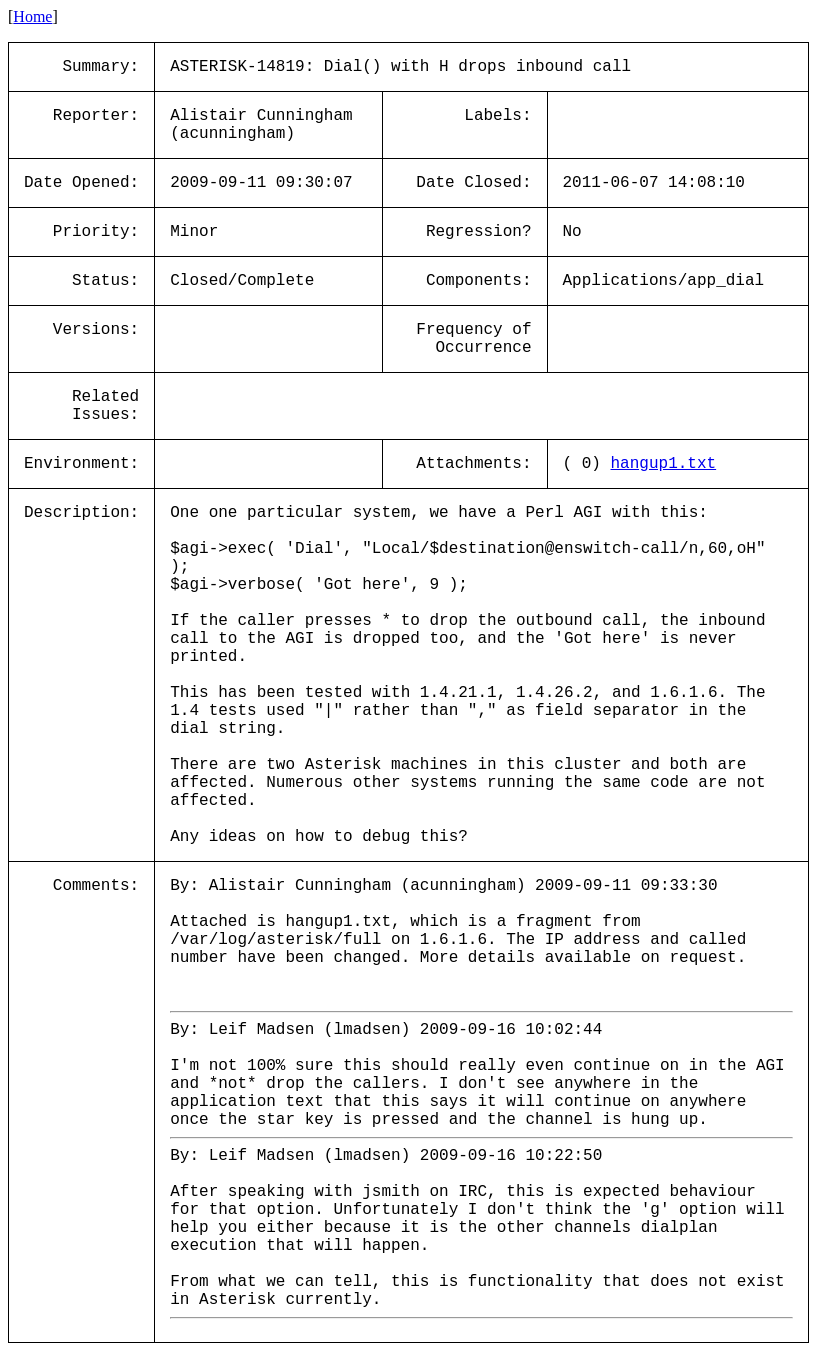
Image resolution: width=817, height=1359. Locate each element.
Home (32, 16)
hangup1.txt (664, 464)
